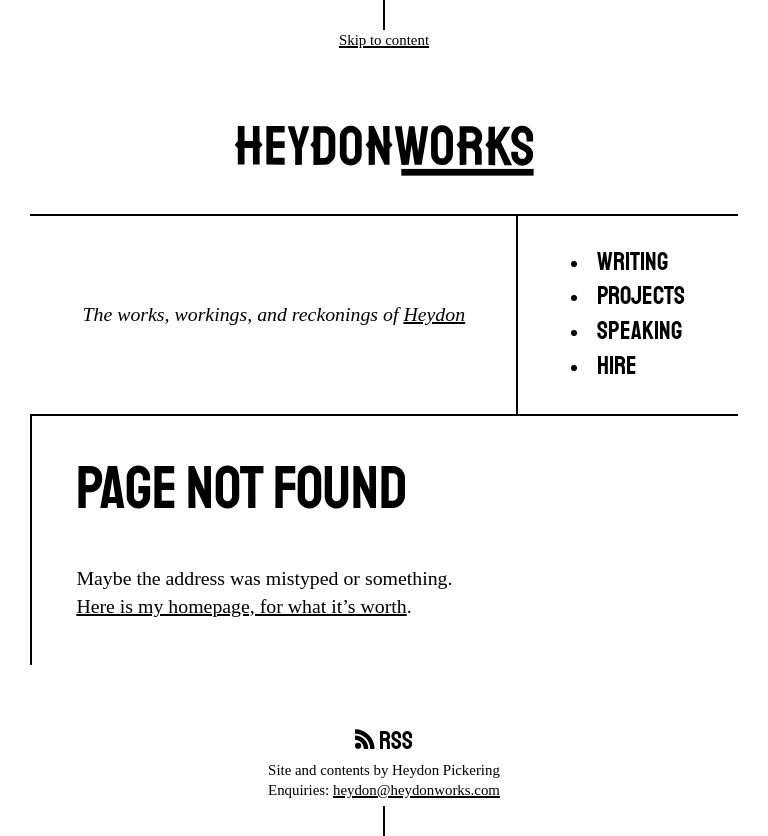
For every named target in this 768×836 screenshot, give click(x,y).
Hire (617, 366)
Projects (641, 296)
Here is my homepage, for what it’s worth (241, 606)
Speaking (639, 331)
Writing (632, 262)
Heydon (434, 314)
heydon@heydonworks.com (416, 790)
